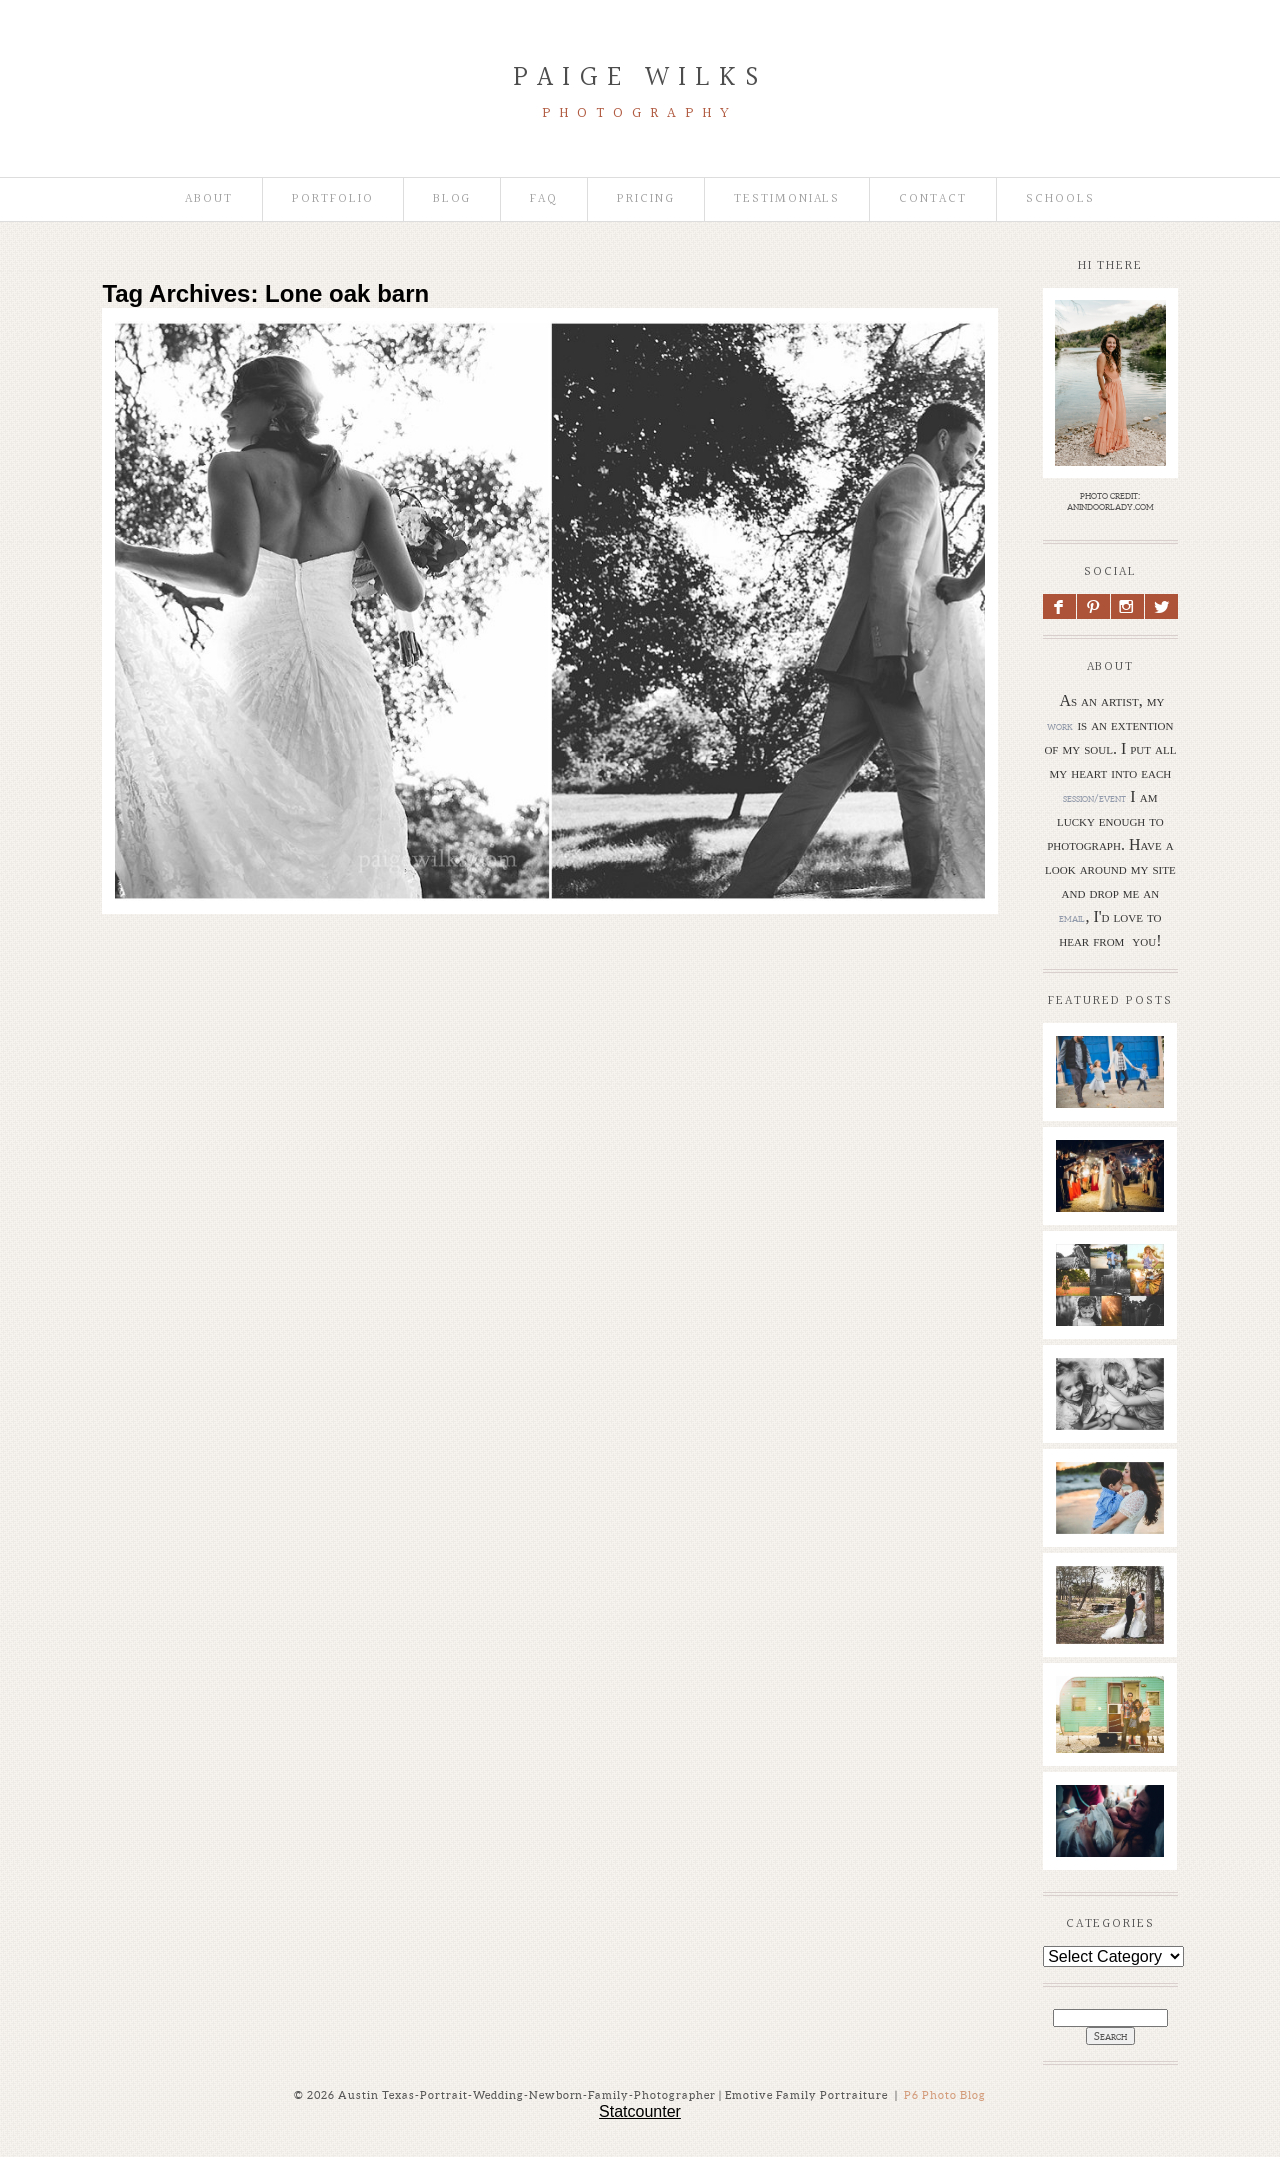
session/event (1094, 798)
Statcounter (640, 2111)
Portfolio (333, 199)
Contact (933, 199)
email (1072, 918)
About (209, 199)
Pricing (646, 199)
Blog (452, 199)
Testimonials (787, 199)
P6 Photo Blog (945, 2095)
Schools (1060, 199)
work (1060, 726)
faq (544, 199)
